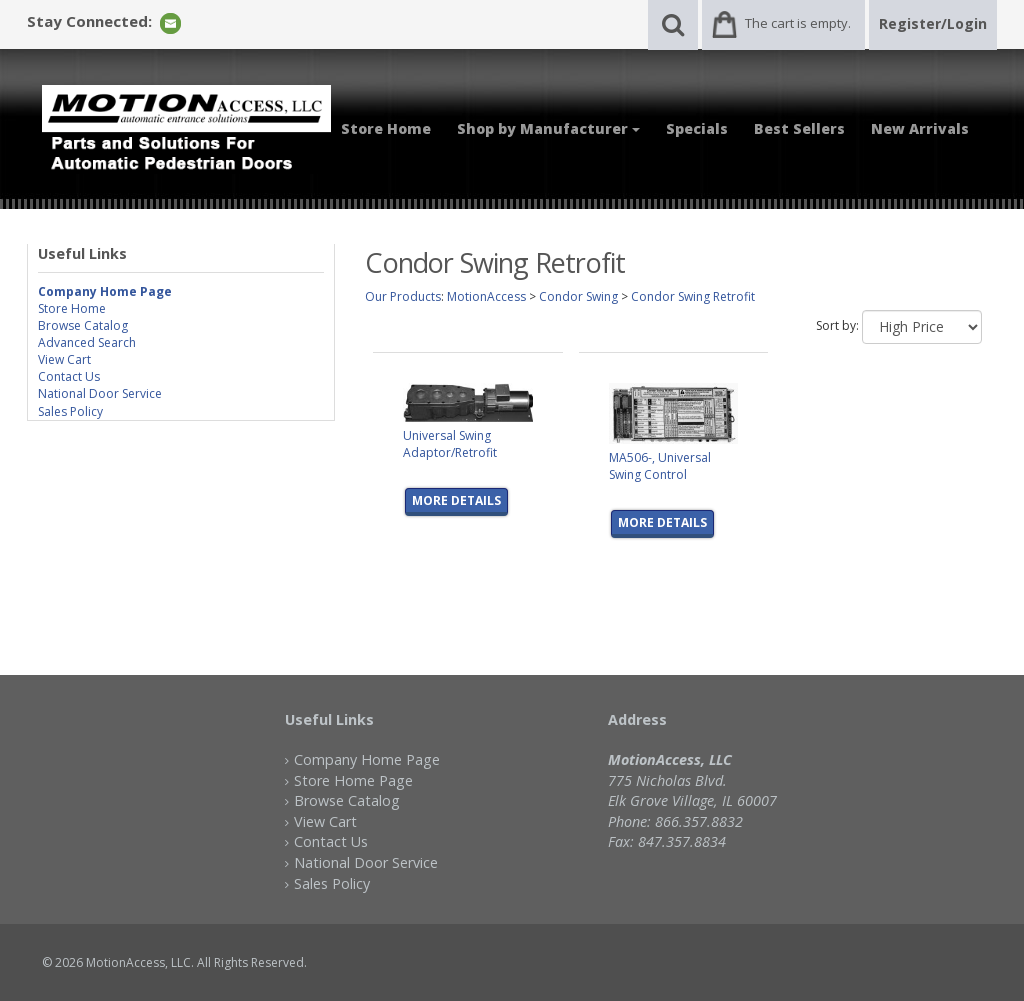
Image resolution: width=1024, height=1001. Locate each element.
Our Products (403, 296)
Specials (697, 128)
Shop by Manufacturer (548, 128)
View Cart (64, 359)
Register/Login (933, 23)
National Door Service (100, 393)
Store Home (386, 128)
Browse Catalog (83, 325)
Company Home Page (367, 759)
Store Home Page (353, 780)
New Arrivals (920, 128)
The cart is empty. (798, 23)
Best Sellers (799, 128)
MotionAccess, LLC (138, 962)
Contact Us (69, 376)
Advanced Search (87, 342)
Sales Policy (70, 411)
